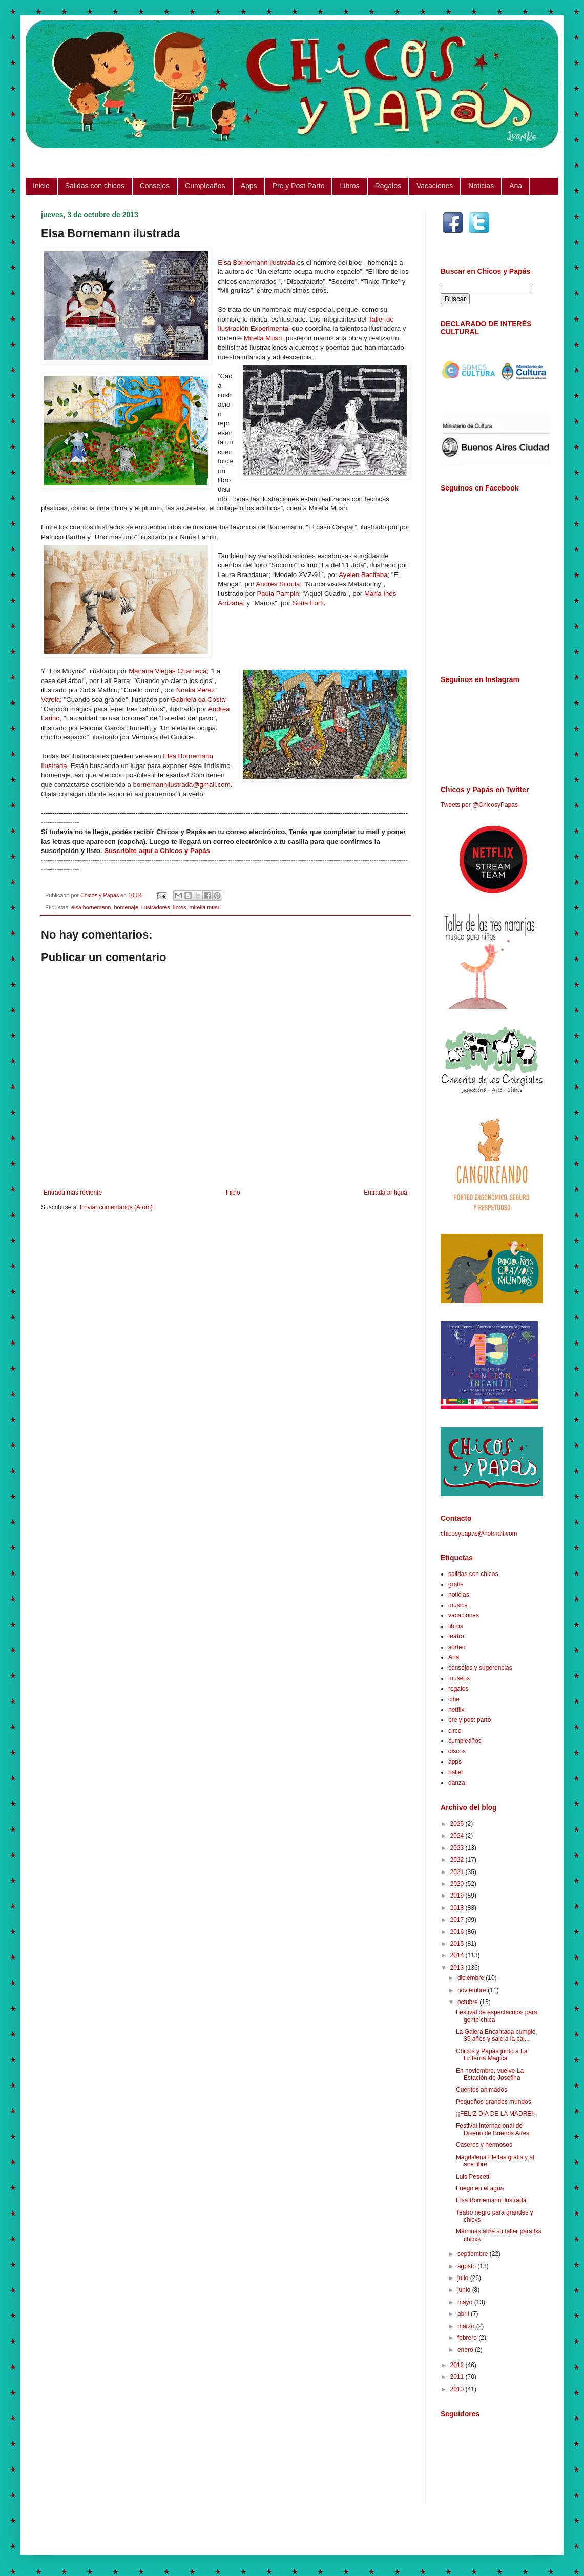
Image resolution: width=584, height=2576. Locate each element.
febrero (467, 2337)
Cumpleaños (205, 186)
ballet (455, 1772)
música (458, 1605)
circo (454, 1730)
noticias (458, 1595)
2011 (458, 2376)
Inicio (41, 186)
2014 (458, 1955)
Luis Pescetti (473, 2176)
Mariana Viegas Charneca (167, 671)
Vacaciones (434, 186)
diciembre (471, 1978)
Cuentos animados (481, 2089)
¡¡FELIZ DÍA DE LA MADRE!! (495, 2113)
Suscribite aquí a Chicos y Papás (157, 851)
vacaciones (463, 1615)
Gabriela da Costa (198, 700)
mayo (465, 2302)
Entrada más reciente (73, 1192)
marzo (466, 2326)
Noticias (481, 186)
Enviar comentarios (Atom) (116, 1207)
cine (454, 1699)
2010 (458, 2389)
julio (463, 2278)
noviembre (472, 1990)
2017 (458, 1919)
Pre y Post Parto (299, 186)
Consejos (155, 186)
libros (179, 907)
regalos (458, 1688)
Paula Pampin (278, 594)
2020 (458, 1883)
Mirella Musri (263, 338)
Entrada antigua (385, 1192)
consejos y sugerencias (480, 1667)
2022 (458, 1859)
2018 (458, 1907)
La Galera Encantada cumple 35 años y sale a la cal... (495, 2035)
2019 (458, 1895)
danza (456, 1782)
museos (459, 1678)
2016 (458, 1931)
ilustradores (155, 907)
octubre (468, 2002)
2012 (458, 2365)
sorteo (456, 1647)
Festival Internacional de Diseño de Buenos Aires (492, 2129)
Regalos (388, 186)
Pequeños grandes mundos (493, 2101)
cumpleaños (465, 1740)
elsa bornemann (91, 907)
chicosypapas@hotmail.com (479, 1533)
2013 (458, 1967)
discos (457, 1751)
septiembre (473, 2254)
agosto (467, 2266)
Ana (515, 186)
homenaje (126, 907)
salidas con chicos (473, 1574)
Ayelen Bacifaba (363, 575)
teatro (456, 1636)
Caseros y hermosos (484, 2144)
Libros (349, 186)
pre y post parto (469, 1719)
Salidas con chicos (94, 186)
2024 (458, 1835)
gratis (455, 1584)
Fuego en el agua (480, 2188)
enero (466, 2349)
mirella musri (205, 907)
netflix (456, 1709)
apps (455, 1761)
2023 (458, 1847)
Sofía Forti (308, 603)
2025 (458, 1823)
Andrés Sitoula (278, 584)
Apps (249, 186)
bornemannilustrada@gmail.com (182, 785)
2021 (458, 1872)
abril (464, 2313)
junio (464, 2289)
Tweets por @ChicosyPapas (479, 804)
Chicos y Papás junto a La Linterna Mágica (491, 2055)
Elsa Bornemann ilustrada (256, 262)
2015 (458, 1943)
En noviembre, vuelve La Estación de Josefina (490, 2074)
